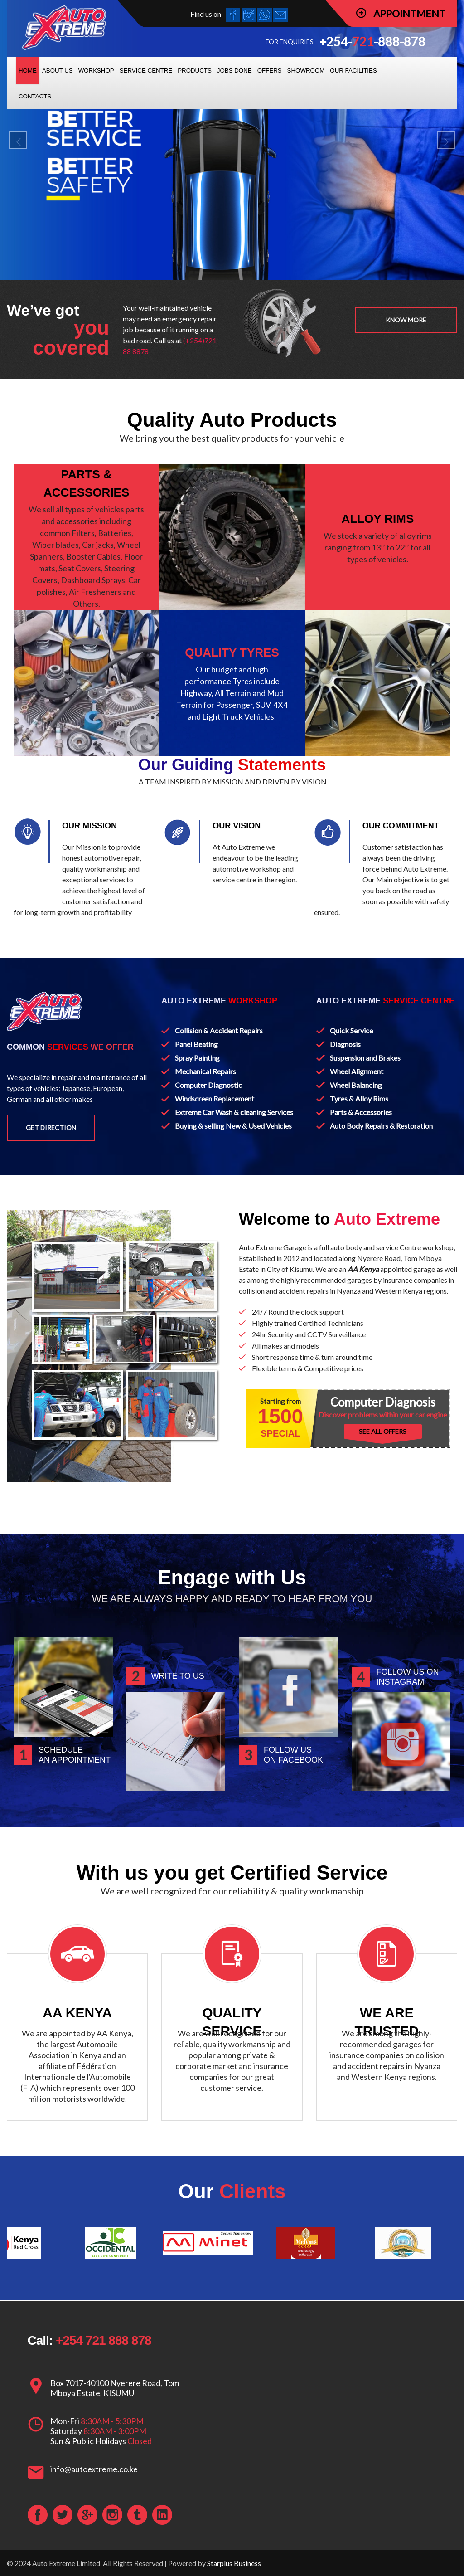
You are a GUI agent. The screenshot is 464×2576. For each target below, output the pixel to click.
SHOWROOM (306, 70)
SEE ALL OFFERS (382, 1431)
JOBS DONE (234, 70)
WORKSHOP (96, 70)
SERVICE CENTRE (146, 70)
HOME (28, 70)
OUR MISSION (89, 825)
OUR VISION (237, 825)
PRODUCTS (195, 70)
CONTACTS (35, 96)
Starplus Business (234, 2563)
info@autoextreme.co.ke (94, 2469)
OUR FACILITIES (353, 70)
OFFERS (269, 70)
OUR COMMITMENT (400, 825)
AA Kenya (363, 1269)
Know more (406, 320)
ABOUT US (57, 70)
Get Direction (51, 1127)
